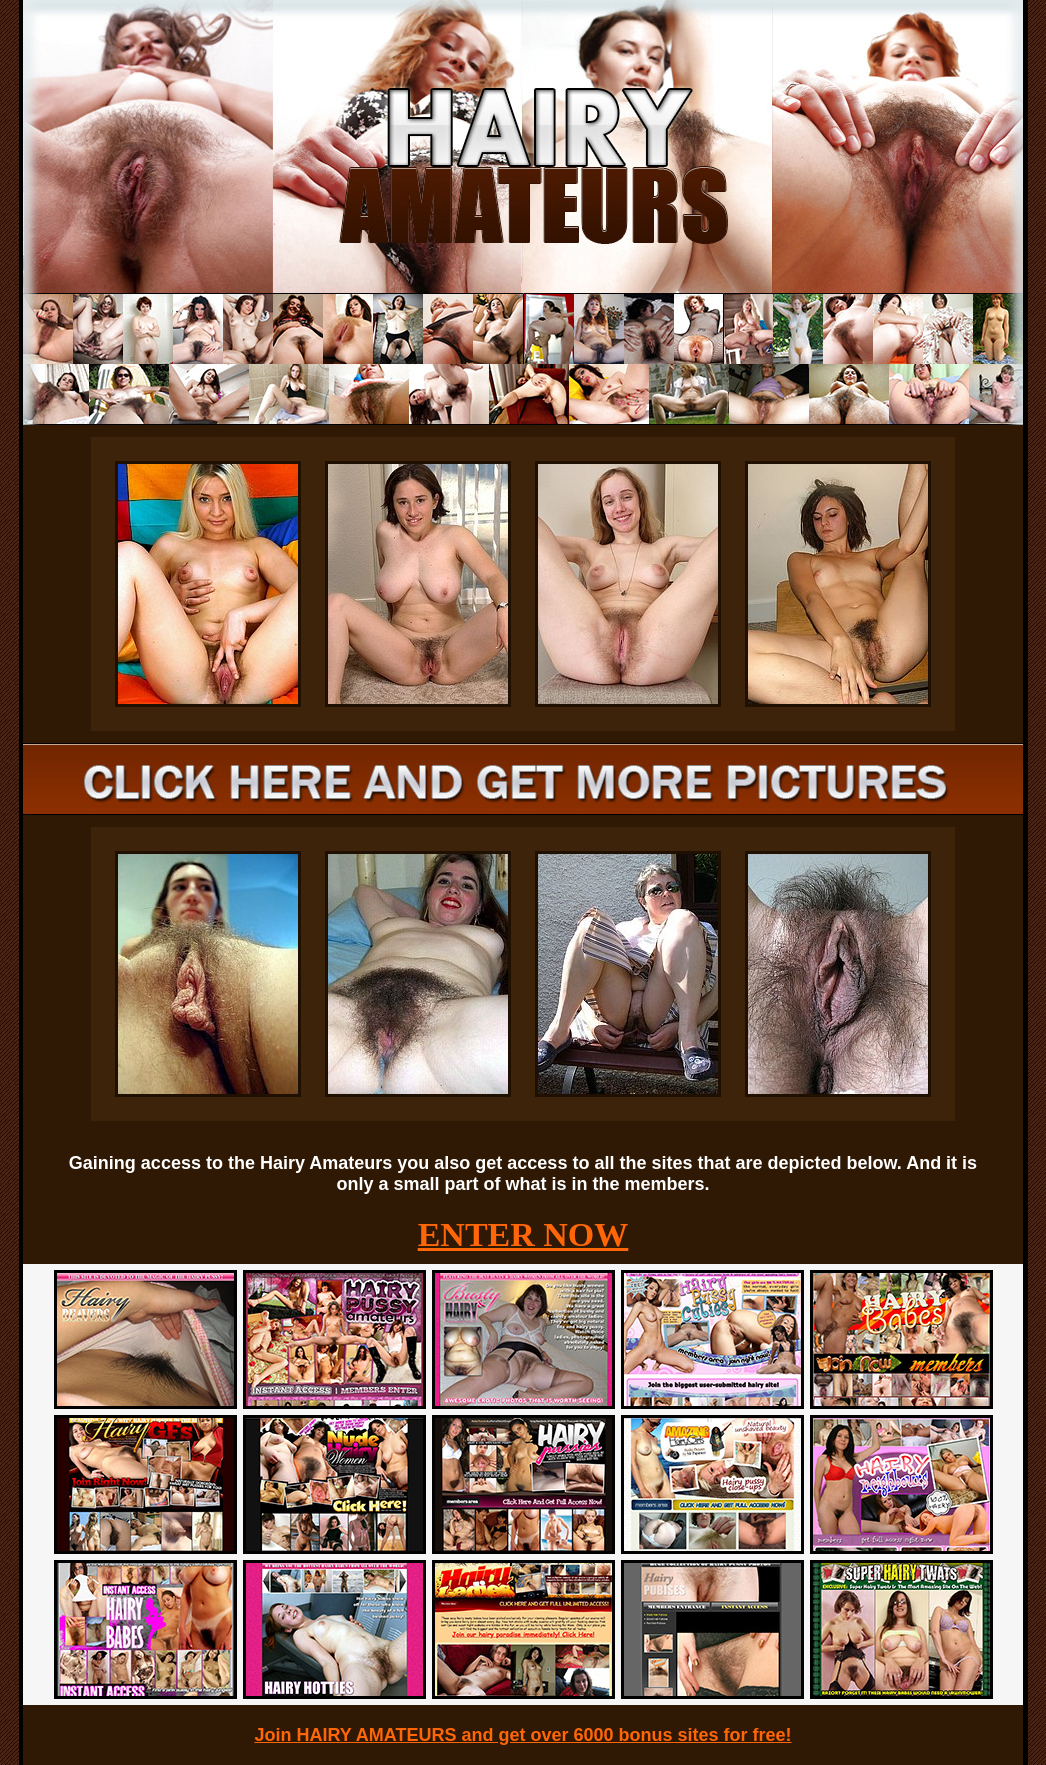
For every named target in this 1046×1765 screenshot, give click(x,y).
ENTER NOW (523, 1234)
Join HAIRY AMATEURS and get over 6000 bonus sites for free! (522, 1735)
